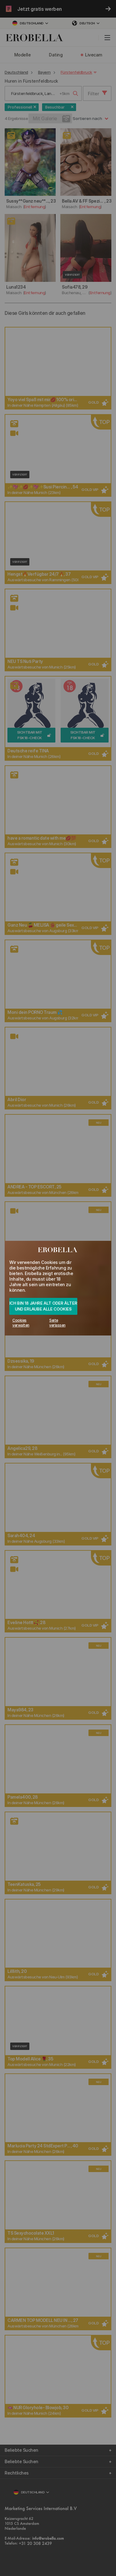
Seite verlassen (57, 1322)
